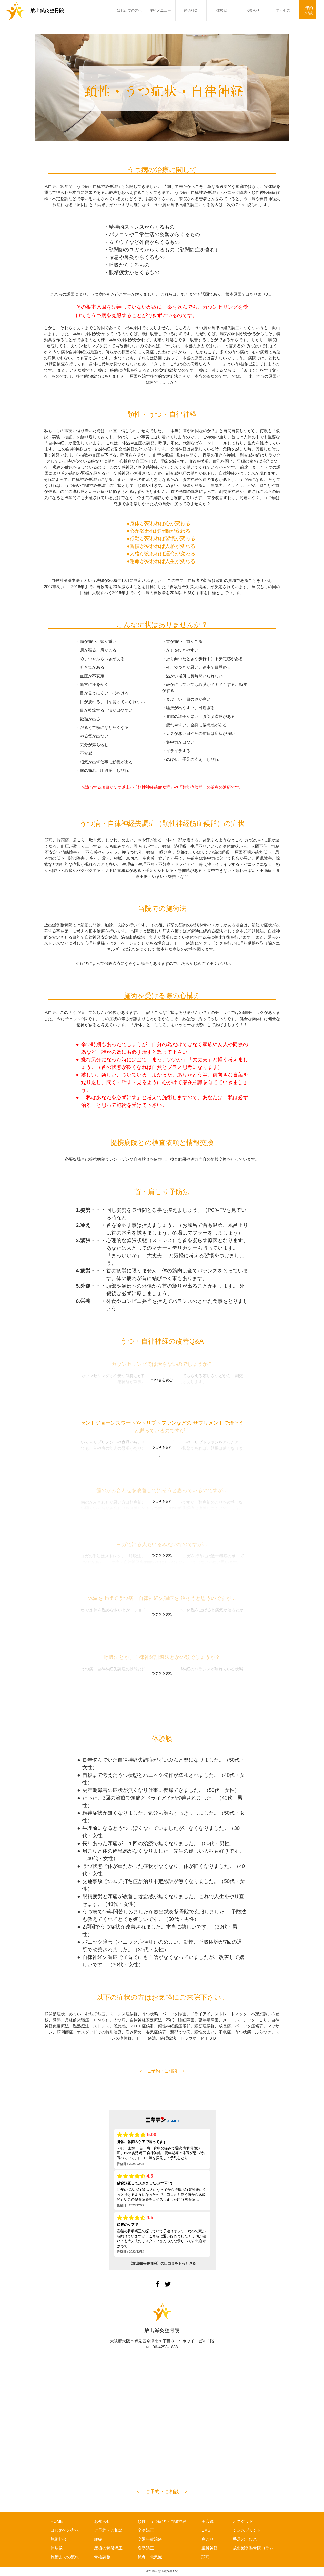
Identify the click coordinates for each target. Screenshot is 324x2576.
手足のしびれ (245, 2540)
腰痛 (98, 2540)
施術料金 (59, 2540)
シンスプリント (247, 2531)
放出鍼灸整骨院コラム (253, 2549)
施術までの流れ (65, 2558)
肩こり (207, 2540)
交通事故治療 (150, 2540)
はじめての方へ (65, 2531)
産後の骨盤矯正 (108, 2549)
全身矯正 (146, 2531)
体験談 (57, 2549)
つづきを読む (162, 1380)
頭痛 (205, 2558)
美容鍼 (207, 2523)
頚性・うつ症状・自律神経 (162, 2523)
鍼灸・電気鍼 (150, 2558)
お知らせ (102, 2523)
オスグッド (243, 2523)
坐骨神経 (209, 2549)
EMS (205, 2531)
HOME (57, 2523)
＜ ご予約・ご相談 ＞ (162, 2070)
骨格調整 (102, 2558)
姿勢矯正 (146, 2549)
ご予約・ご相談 (108, 2531)
